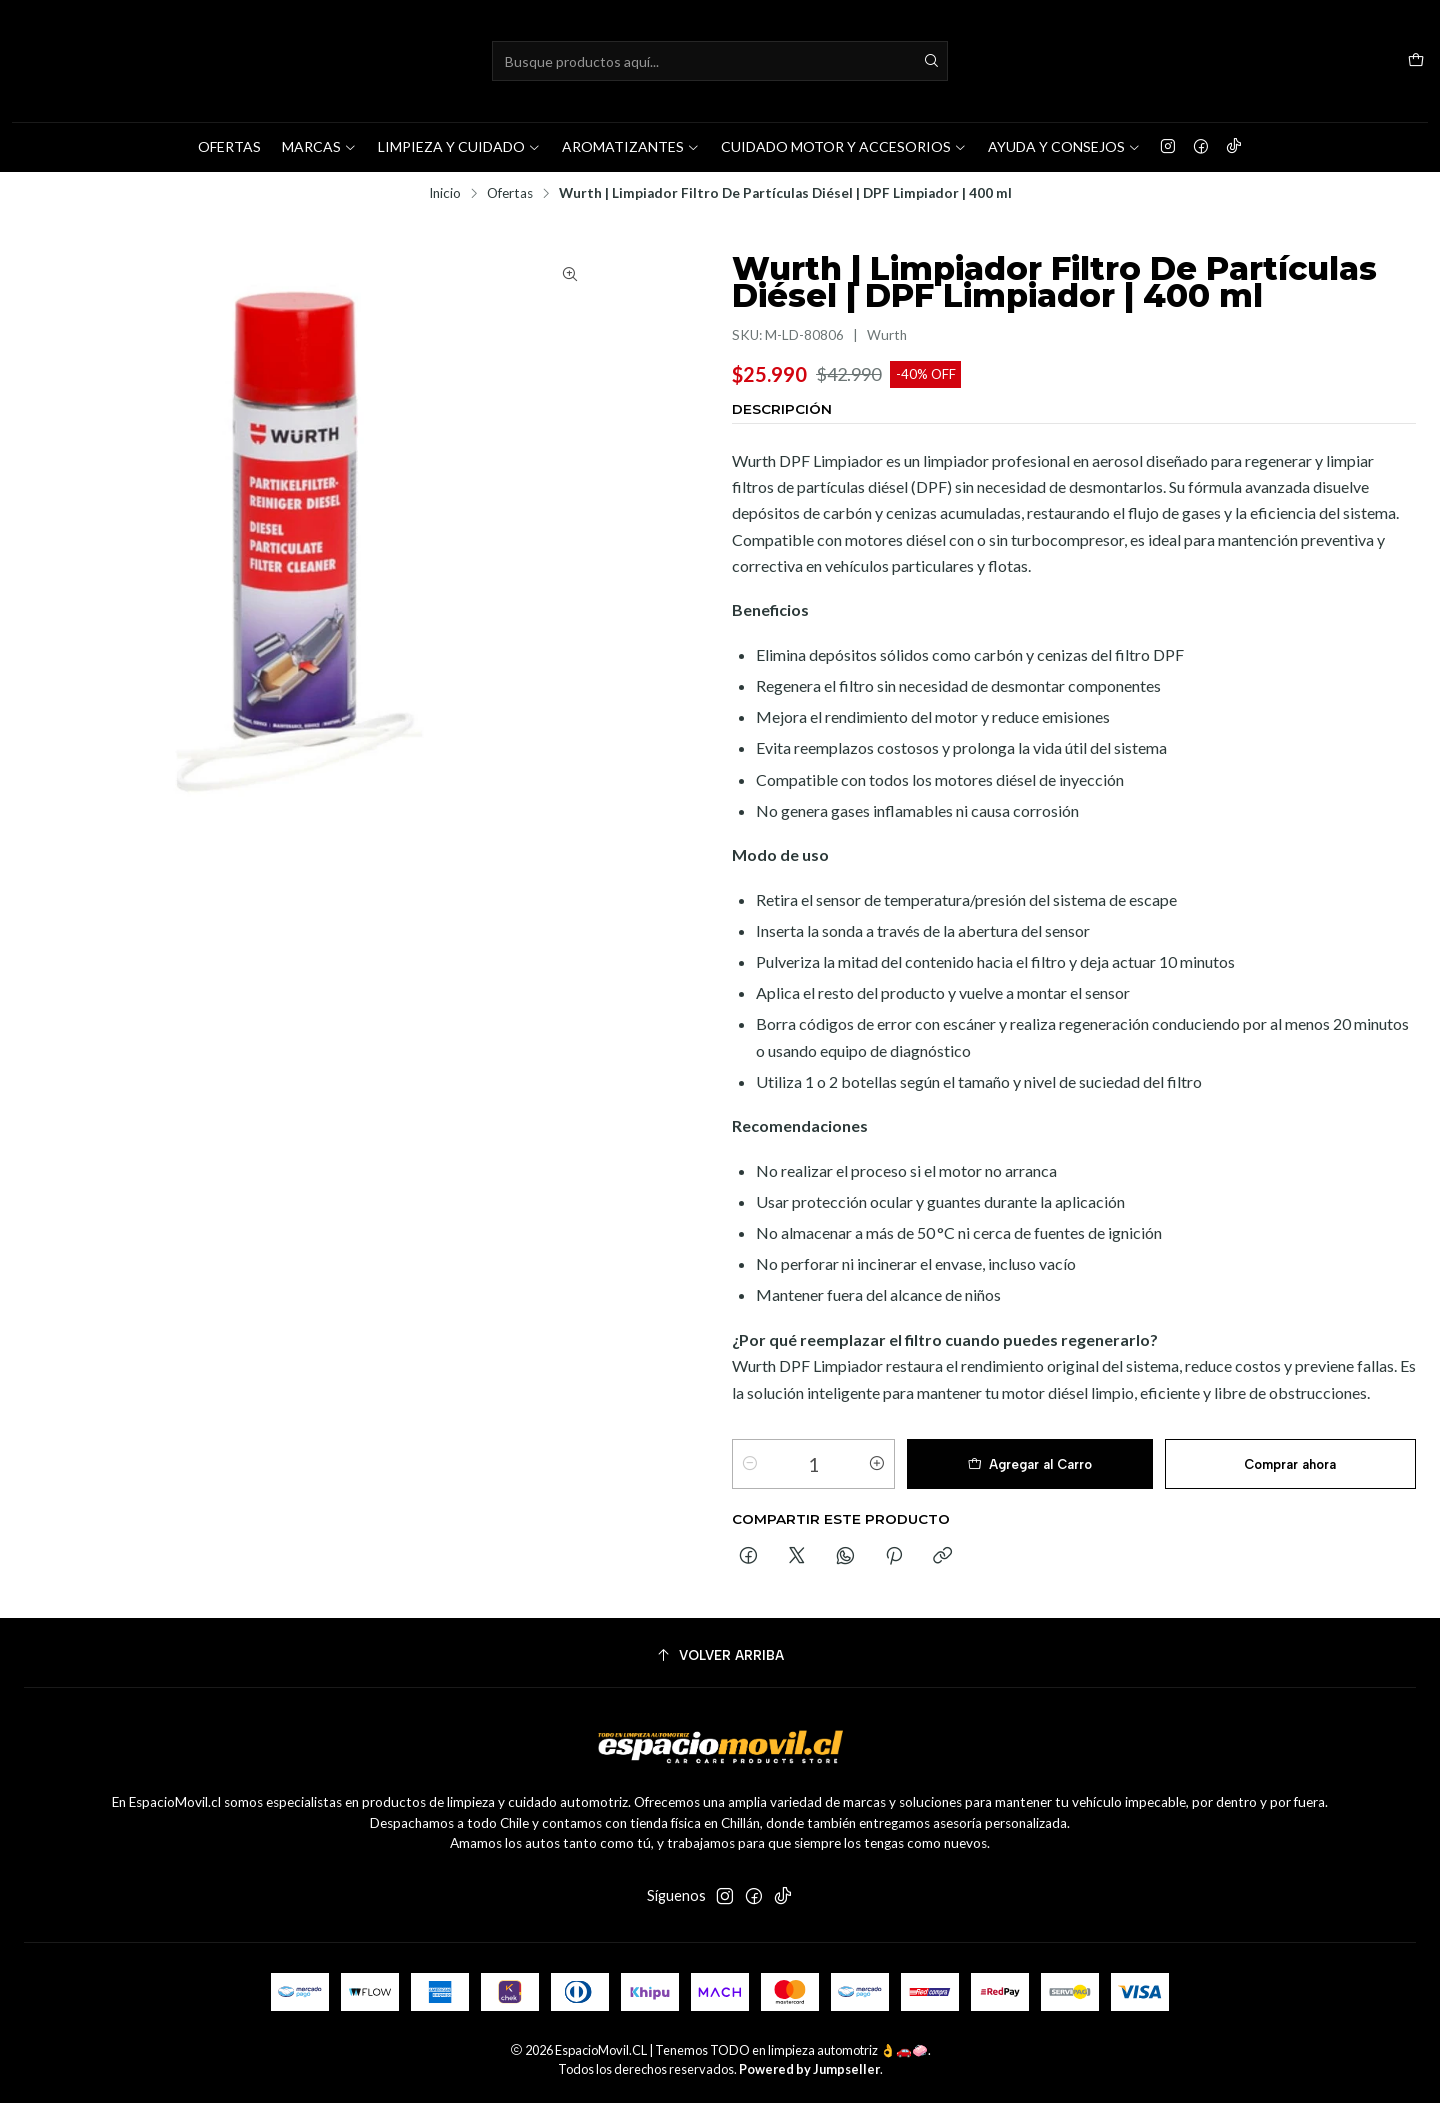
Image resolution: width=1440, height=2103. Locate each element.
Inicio (445, 194)
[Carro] (1416, 61)
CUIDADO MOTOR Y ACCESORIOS (844, 146)
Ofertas (510, 194)
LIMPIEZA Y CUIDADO (459, 146)
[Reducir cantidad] (750, 1464)
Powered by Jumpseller (809, 2069)
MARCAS (319, 146)
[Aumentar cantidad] (877, 1464)
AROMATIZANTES (631, 146)
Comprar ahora (1290, 1464)
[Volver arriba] (720, 1655)
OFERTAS (229, 146)
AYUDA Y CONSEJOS (1064, 146)
